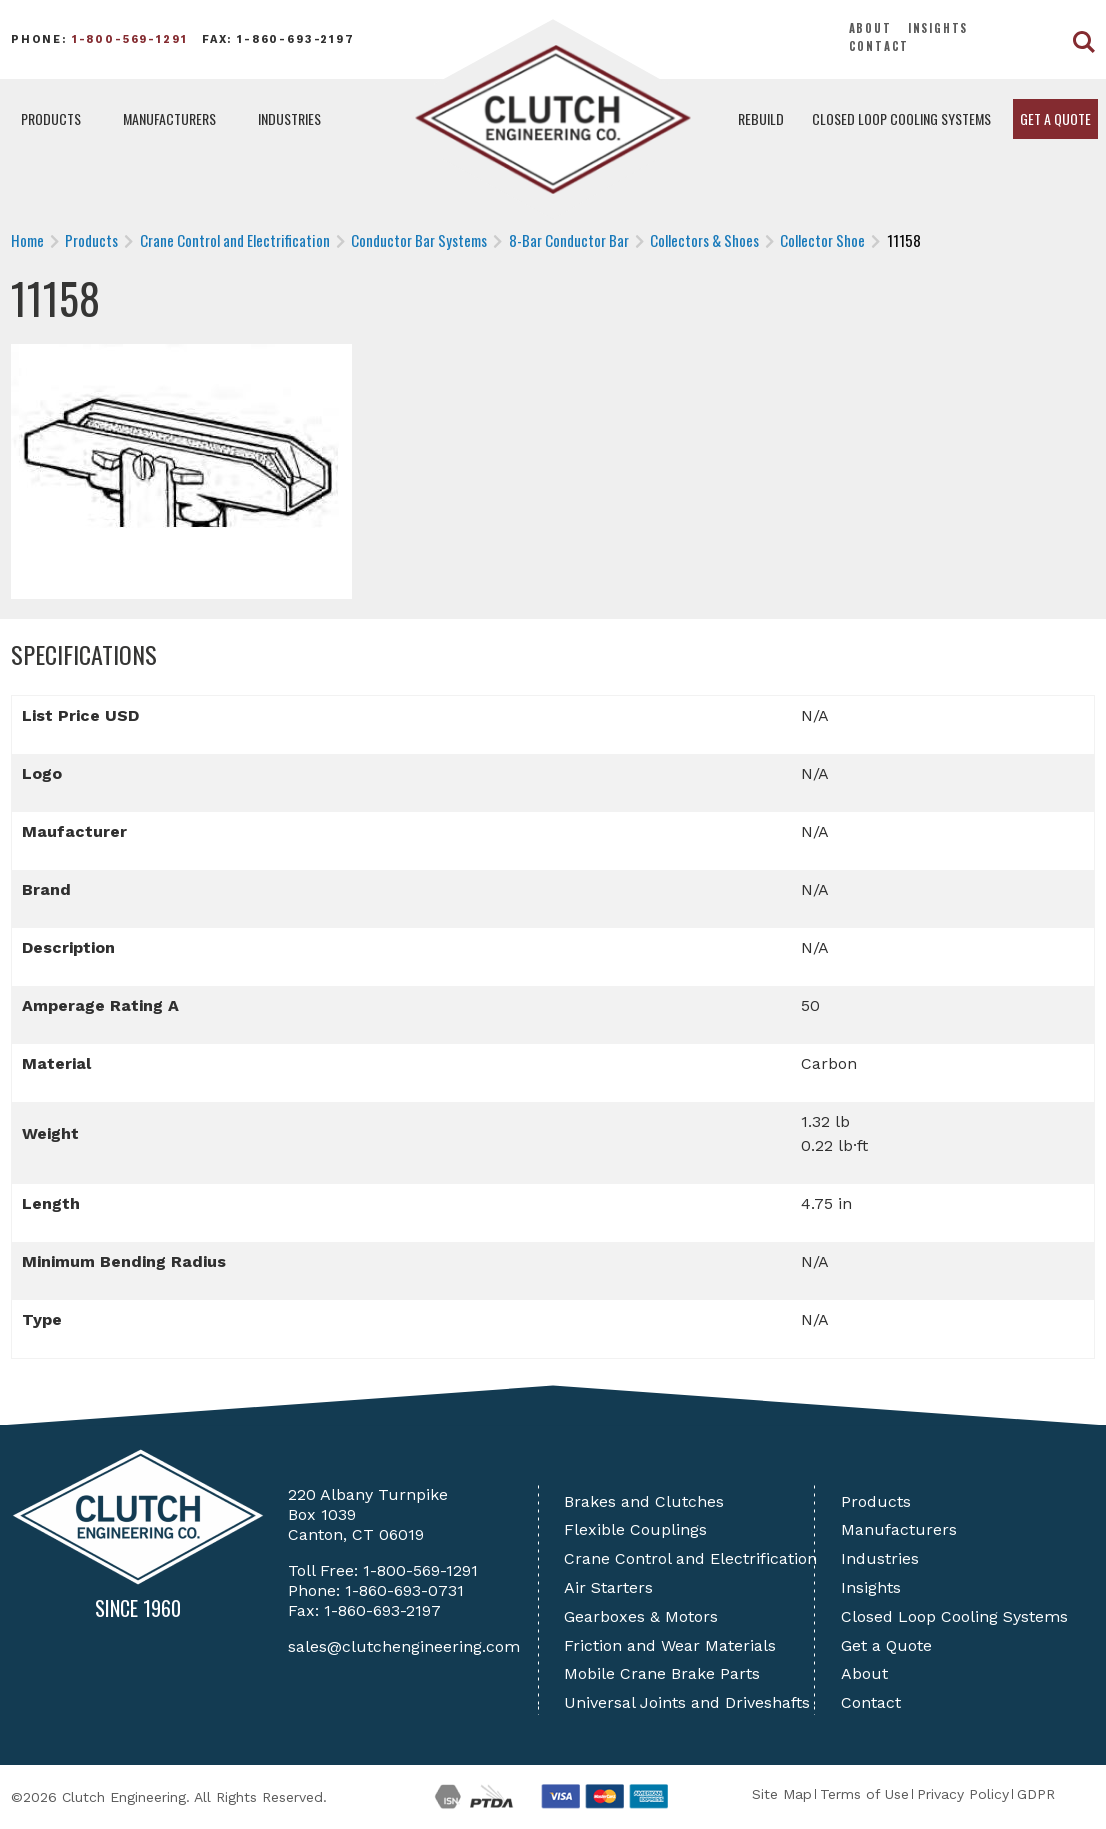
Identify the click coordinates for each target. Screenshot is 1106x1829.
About (870, 28)
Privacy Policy (963, 1794)
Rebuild (761, 118)
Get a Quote (1055, 118)
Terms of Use (864, 1794)
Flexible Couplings (635, 1529)
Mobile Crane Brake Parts (662, 1673)
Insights (938, 28)
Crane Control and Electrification (690, 1558)
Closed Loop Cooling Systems (901, 118)
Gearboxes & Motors (641, 1616)
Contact (879, 46)
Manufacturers (169, 118)
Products (51, 118)
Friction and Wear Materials (670, 1645)
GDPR (1036, 1794)
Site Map (782, 1794)
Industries (289, 118)
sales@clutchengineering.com (404, 1646)
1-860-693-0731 (404, 1590)
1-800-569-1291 (130, 39)
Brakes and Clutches (644, 1501)
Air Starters (608, 1587)
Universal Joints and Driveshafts (687, 1702)
